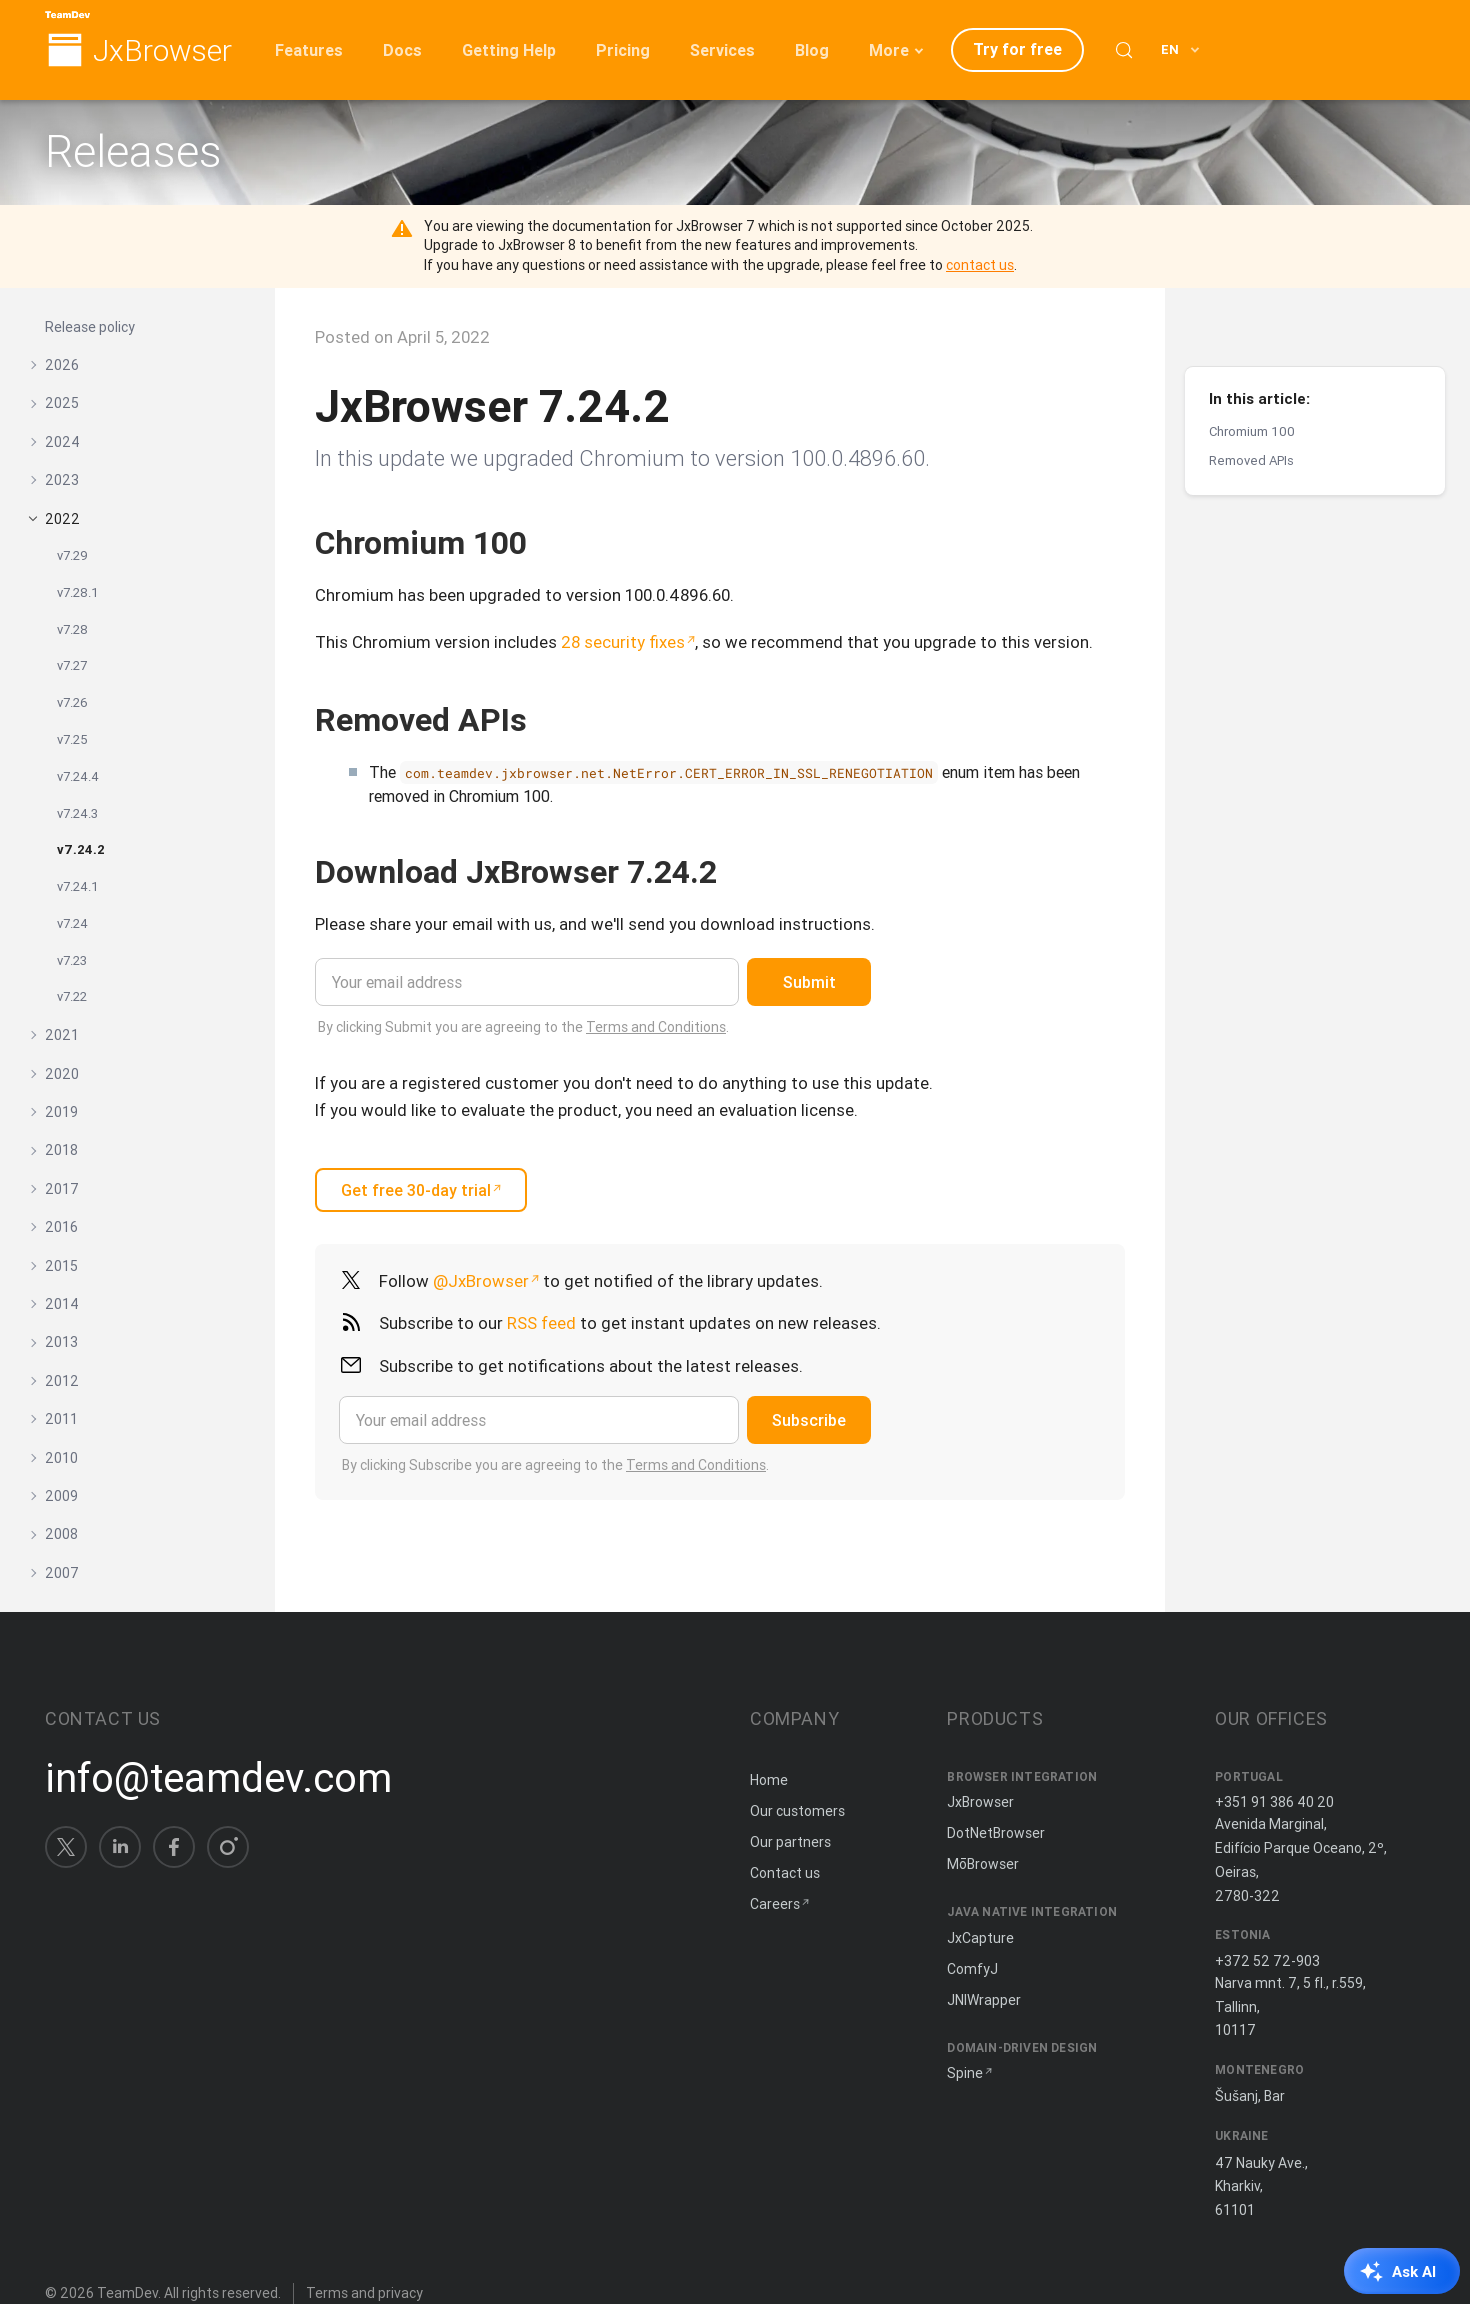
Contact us (785, 1873)
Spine (965, 2073)
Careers (775, 1904)
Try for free (1017, 49)
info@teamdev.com (218, 1778)
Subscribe (809, 1420)
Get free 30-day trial (416, 1190)
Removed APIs (1251, 415)
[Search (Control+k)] (1124, 50)
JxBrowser (162, 51)
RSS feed (541, 1323)
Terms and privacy (364, 2293)
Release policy (90, 327)
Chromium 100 (1252, 386)
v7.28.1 (78, 592)
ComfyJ (972, 1969)
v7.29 (72, 555)
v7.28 (72, 629)
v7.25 (72, 739)
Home (769, 1780)
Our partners (790, 1842)
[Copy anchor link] (548, 542)
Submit (809, 982)
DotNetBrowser (996, 1833)
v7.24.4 (78, 776)
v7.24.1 (78, 886)
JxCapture (980, 1938)
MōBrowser (983, 1864)
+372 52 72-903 (1267, 1961)
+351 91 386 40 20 (1274, 1802)
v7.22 (72, 996)
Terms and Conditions (656, 1027)
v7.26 (72, 702)
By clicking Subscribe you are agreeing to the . (555, 1465)
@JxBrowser (481, 1281)
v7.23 (72, 960)
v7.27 (72, 665)
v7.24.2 (81, 849)
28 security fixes (623, 642)
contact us (980, 265)
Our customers (797, 1811)
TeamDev (127, 2293)
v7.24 (72, 923)
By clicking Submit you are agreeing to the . (523, 1027)
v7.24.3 (77, 813)
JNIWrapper (984, 2000)
